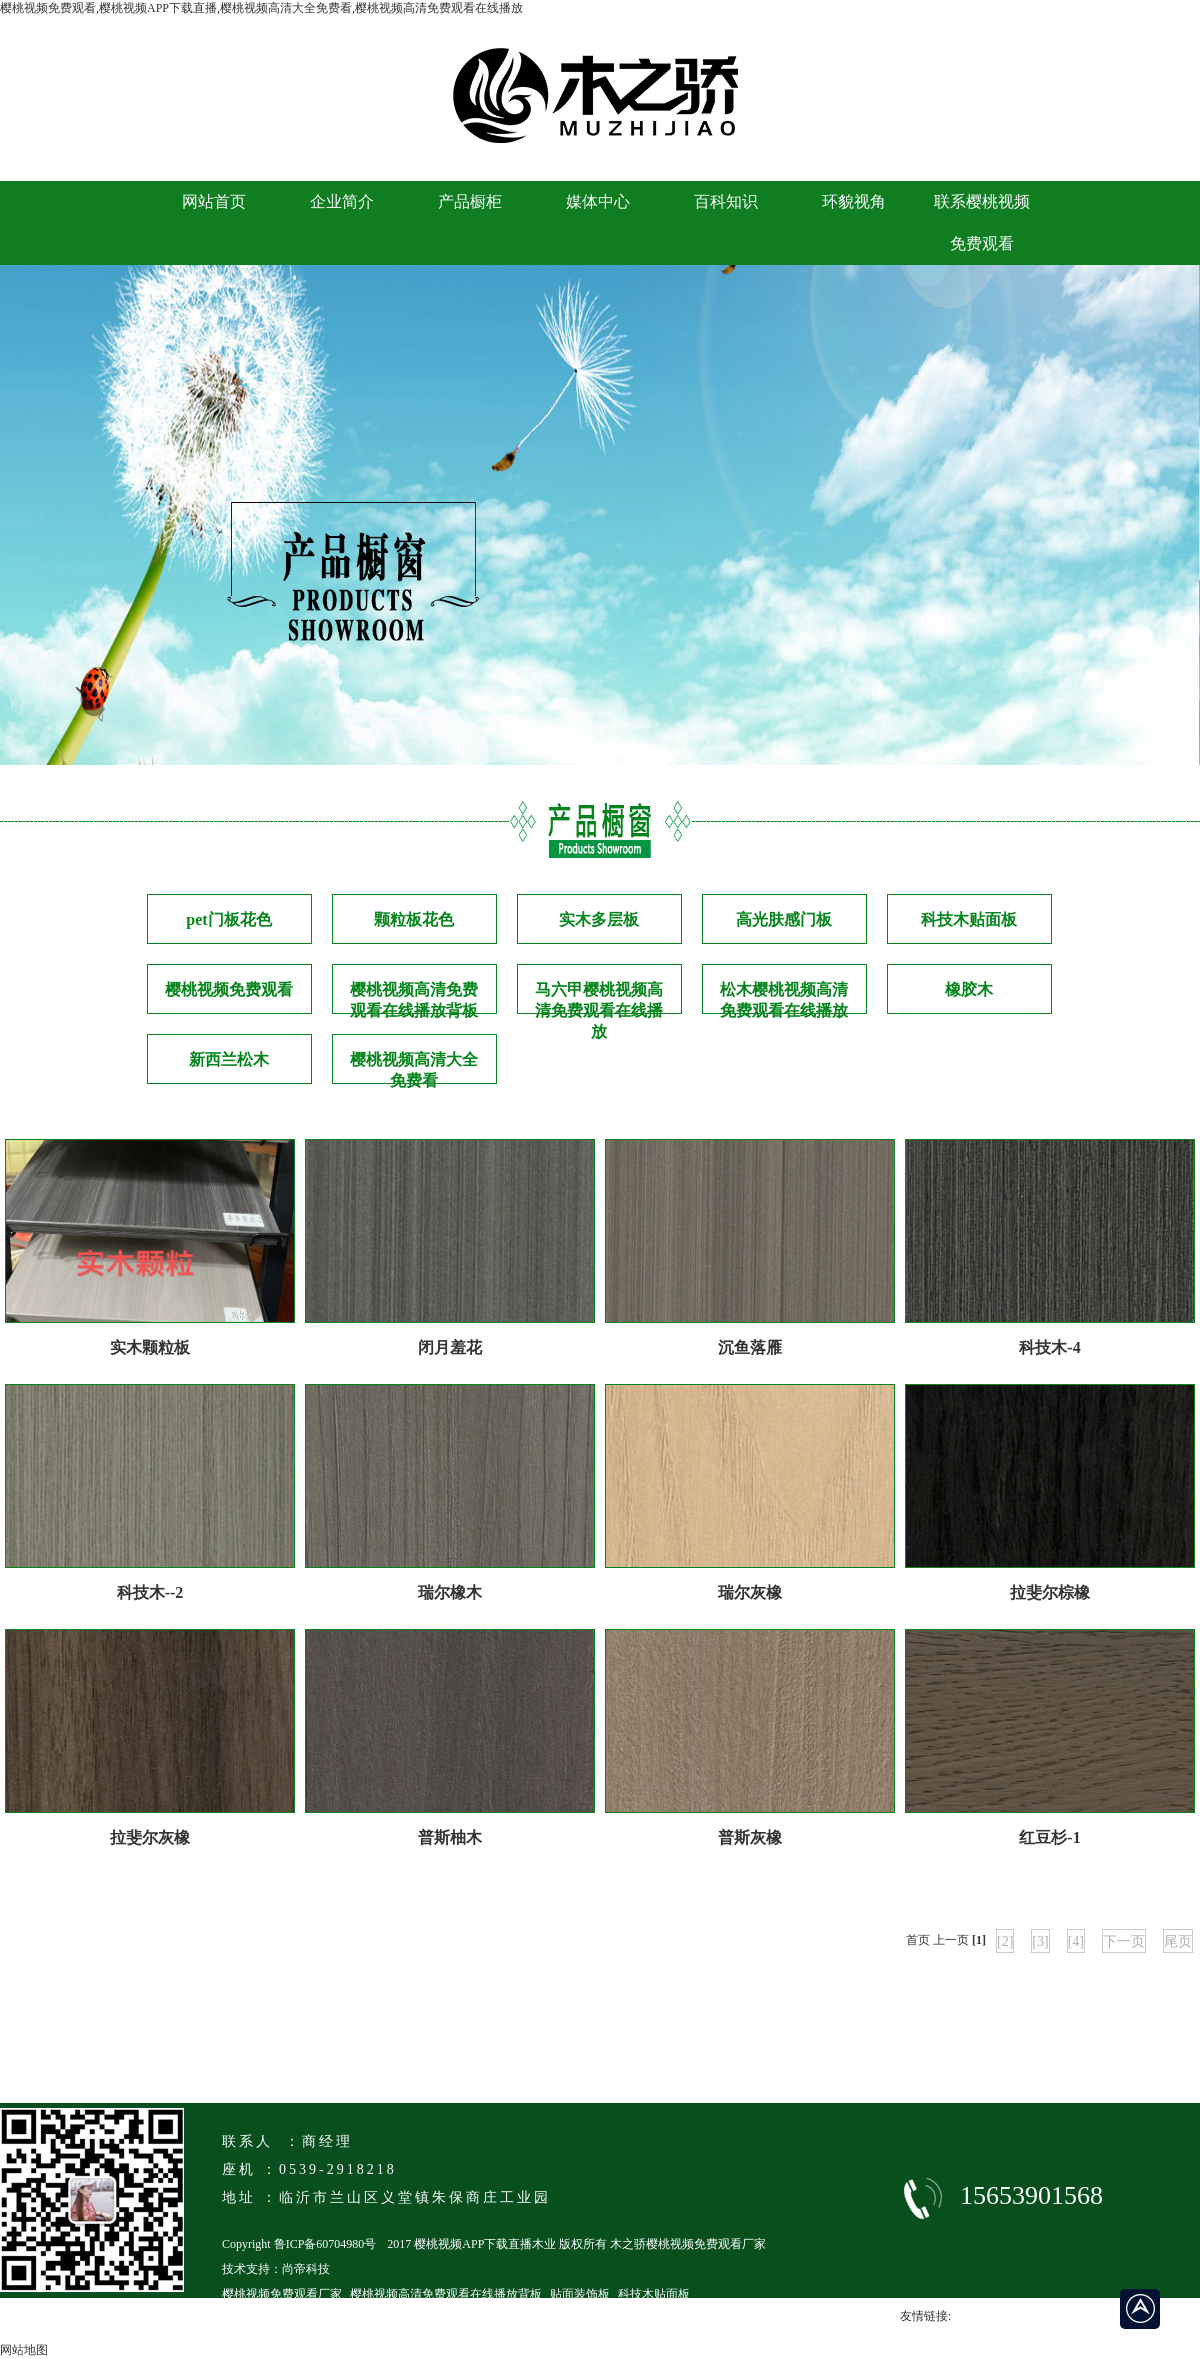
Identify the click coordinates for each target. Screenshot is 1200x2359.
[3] (1040, 1941)
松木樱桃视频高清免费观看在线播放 (784, 997)
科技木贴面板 (969, 919)
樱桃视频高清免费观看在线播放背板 (414, 997)
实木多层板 (599, 919)
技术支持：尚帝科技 (276, 2269)
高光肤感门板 (784, 919)
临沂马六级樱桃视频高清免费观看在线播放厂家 (348, 2319)
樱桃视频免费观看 (229, 989)
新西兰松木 (229, 1059)
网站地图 (24, 2350)
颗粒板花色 (414, 919)
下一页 (1124, 1941)
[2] (1005, 1941)
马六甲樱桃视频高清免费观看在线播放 (599, 997)
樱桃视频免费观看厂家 (282, 2294)
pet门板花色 (228, 919)
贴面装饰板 (580, 2294)
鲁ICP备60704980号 (325, 2244)
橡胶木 (969, 989)
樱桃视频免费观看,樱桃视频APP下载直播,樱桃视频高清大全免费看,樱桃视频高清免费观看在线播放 (261, 8)
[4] (1076, 1941)
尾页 (1178, 1941)
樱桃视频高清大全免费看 (414, 1067)
